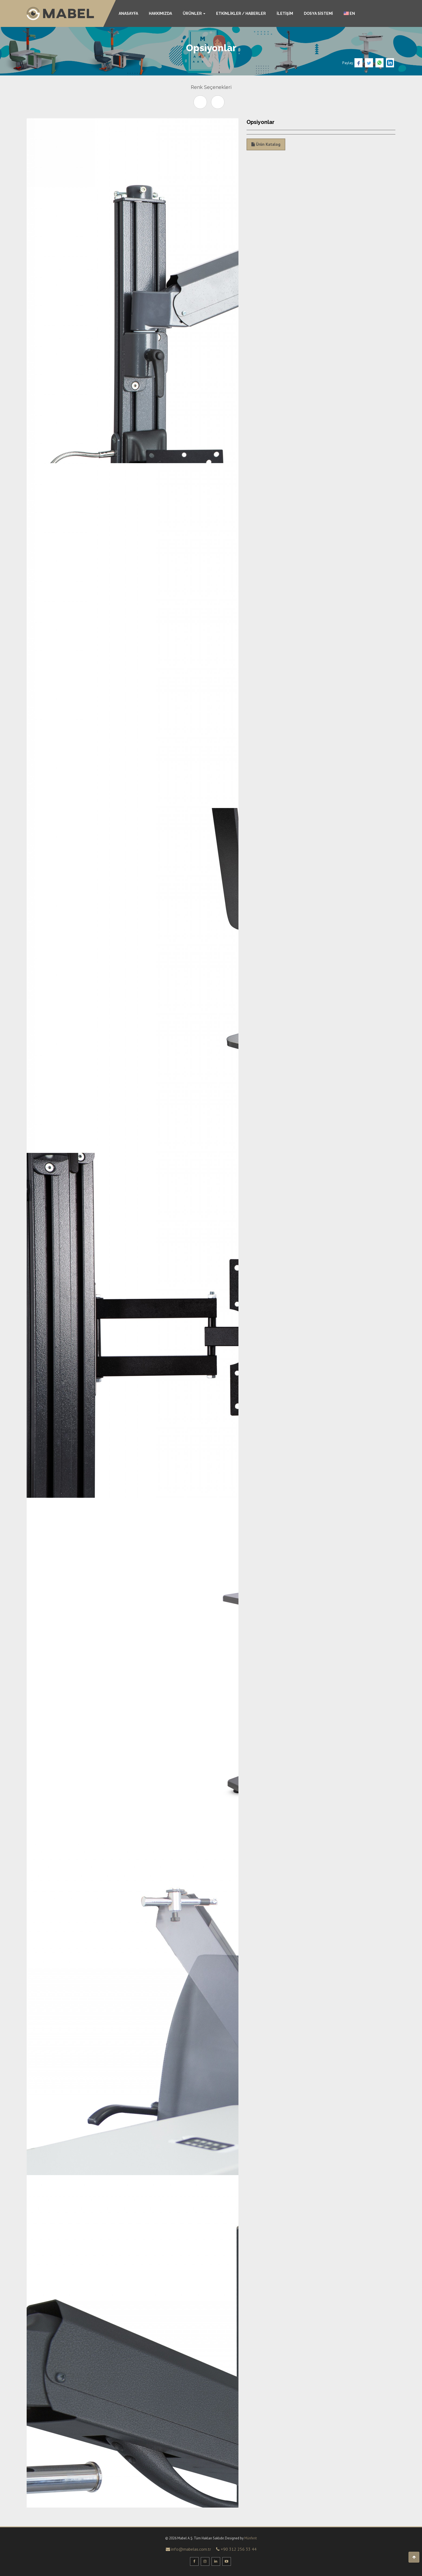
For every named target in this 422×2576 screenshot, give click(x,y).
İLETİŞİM (285, 13)
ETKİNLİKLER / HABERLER (241, 13)
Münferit (250, 2538)
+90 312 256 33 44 (236, 2549)
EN (349, 13)
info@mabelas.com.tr (188, 2549)
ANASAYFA (128, 13)
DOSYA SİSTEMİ (318, 13)
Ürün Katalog (265, 144)
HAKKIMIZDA (160, 13)
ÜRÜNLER (194, 13)
